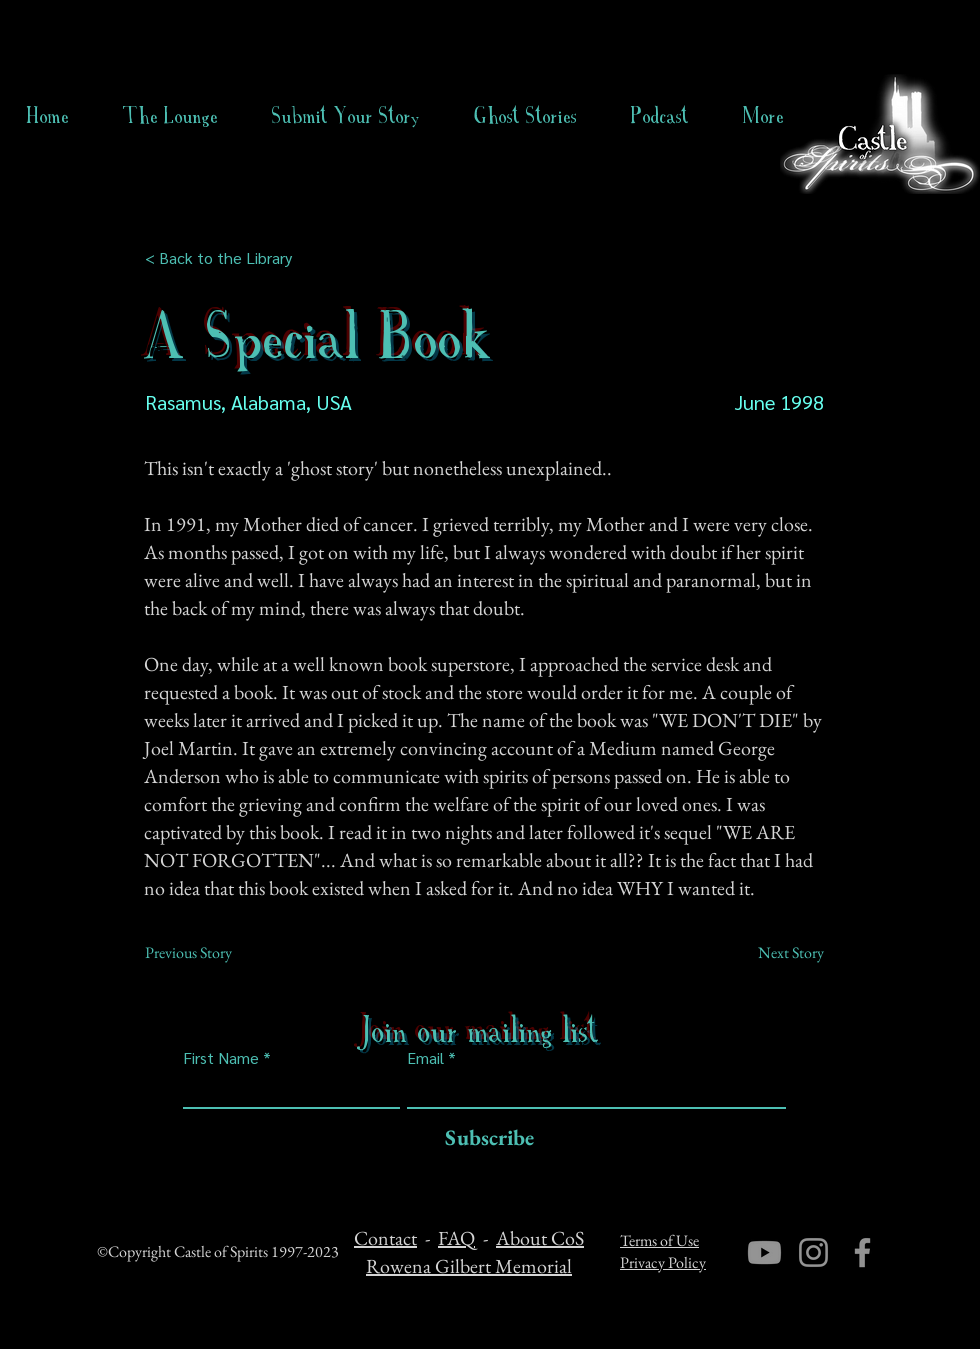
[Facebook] (862, 1252)
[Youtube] (764, 1252)
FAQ (456, 1238)
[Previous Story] (211, 953)
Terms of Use (659, 1240)
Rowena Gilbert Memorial (469, 1266)
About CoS (540, 1238)
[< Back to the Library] (224, 258)
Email (425, 1058)
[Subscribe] (484, 1138)
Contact (385, 1238)
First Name (221, 1058)
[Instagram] (813, 1252)
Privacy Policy (663, 1262)
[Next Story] (774, 953)
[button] (525, 116)
